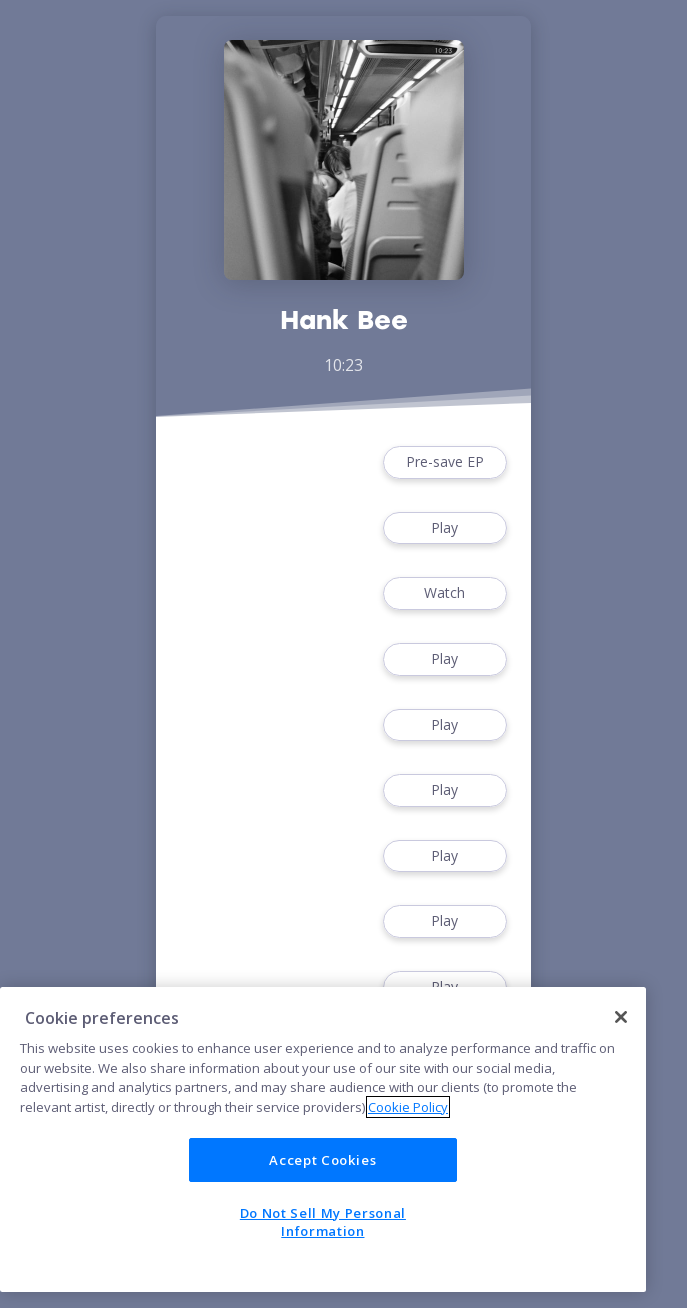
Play (445, 528)
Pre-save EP (445, 462)
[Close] (621, 1017)
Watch (445, 593)
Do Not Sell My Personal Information (323, 1222)
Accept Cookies (322, 1160)
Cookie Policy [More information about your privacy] (408, 1107)
